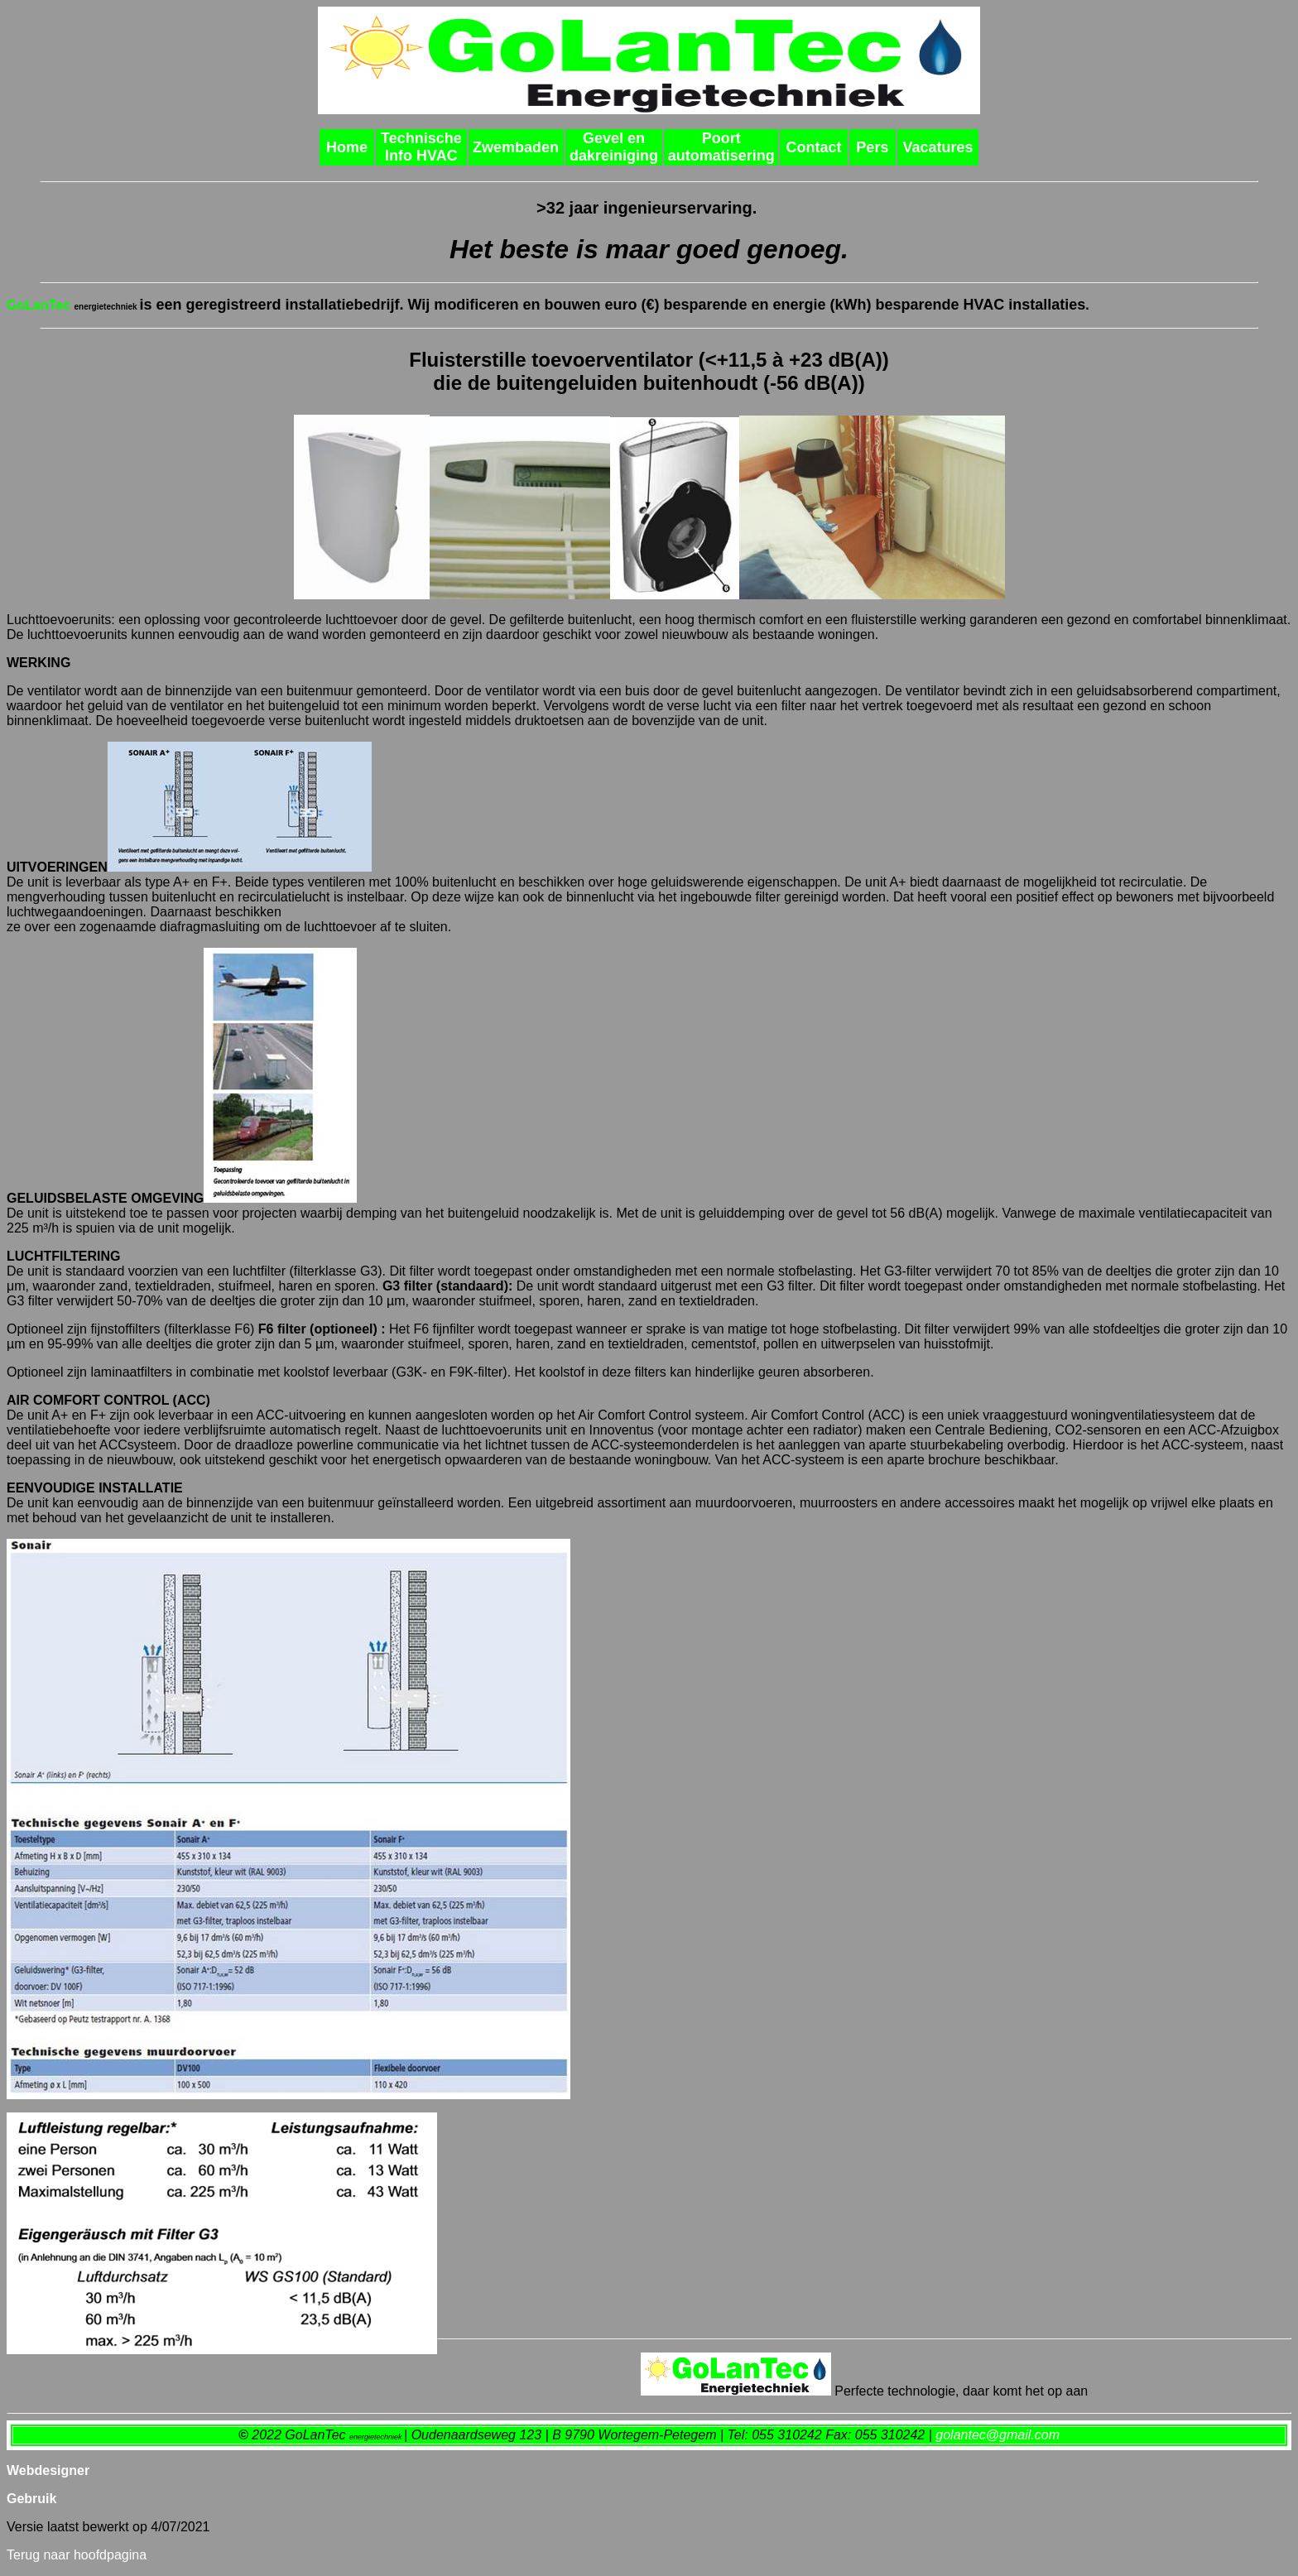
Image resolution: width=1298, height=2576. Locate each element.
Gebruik (31, 2499)
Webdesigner (48, 2470)
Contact (813, 147)
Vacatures (937, 147)
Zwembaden (516, 147)
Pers (872, 147)
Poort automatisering (721, 147)
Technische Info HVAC (421, 147)
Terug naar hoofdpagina (77, 2555)
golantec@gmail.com (997, 2435)
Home (347, 147)
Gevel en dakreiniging (614, 147)
